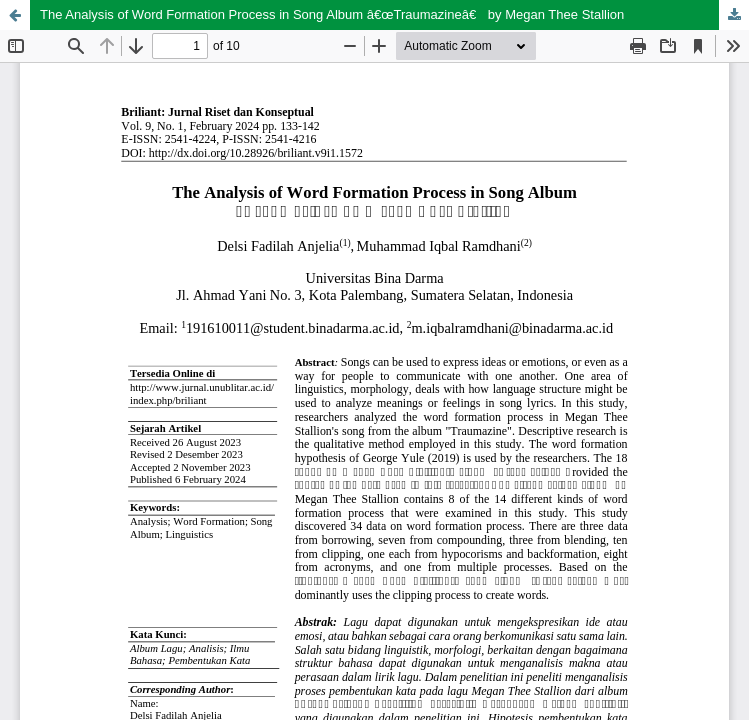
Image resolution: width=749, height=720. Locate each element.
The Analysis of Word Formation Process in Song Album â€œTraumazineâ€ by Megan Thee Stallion (332, 14)
